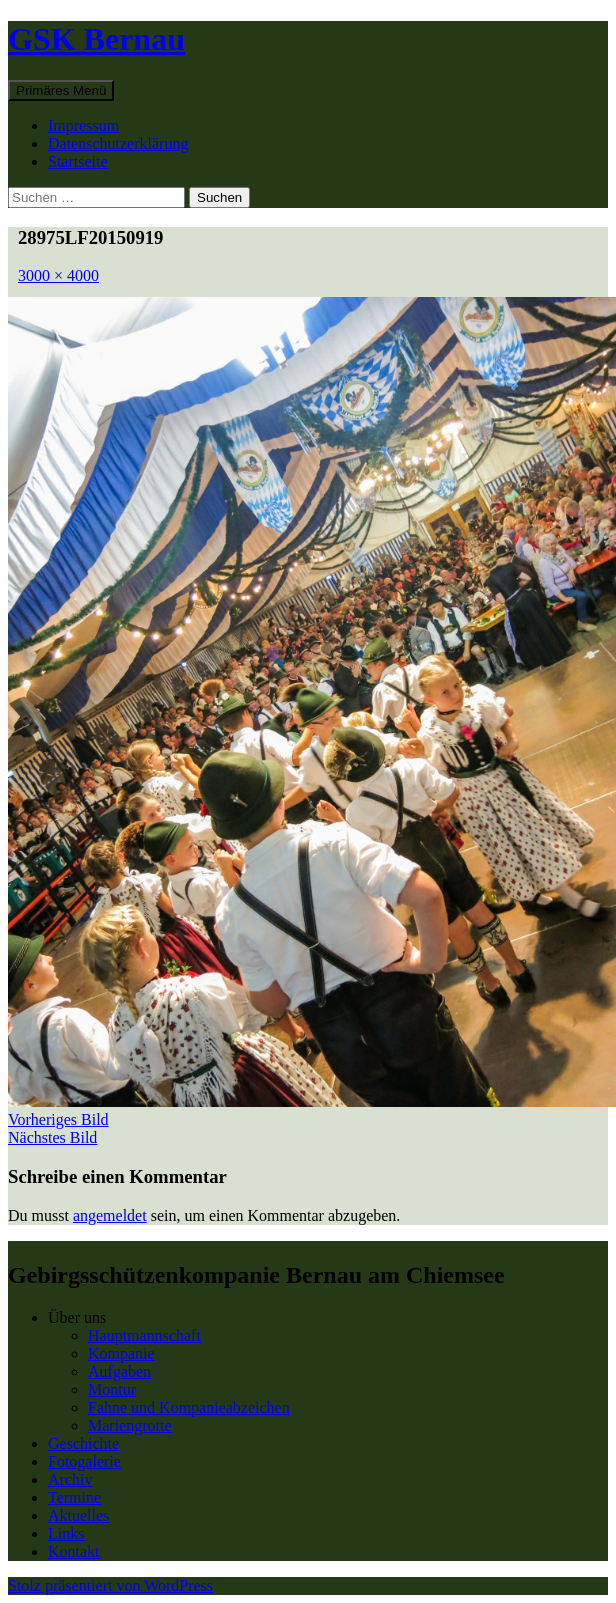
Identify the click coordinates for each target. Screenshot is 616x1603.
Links (66, 1533)
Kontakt (74, 1551)
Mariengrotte (130, 1425)
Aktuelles (78, 1515)
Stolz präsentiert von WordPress (110, 1585)
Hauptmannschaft (144, 1335)
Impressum (83, 125)
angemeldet (110, 1215)
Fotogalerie (84, 1461)
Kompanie (121, 1353)
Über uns (77, 1317)
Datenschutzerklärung (118, 143)
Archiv (70, 1479)
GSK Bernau (96, 39)
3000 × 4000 (58, 275)
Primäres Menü (61, 90)
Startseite (78, 161)
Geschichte (83, 1443)
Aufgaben (119, 1371)
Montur (112, 1389)
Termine (74, 1497)
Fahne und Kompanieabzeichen (189, 1407)
